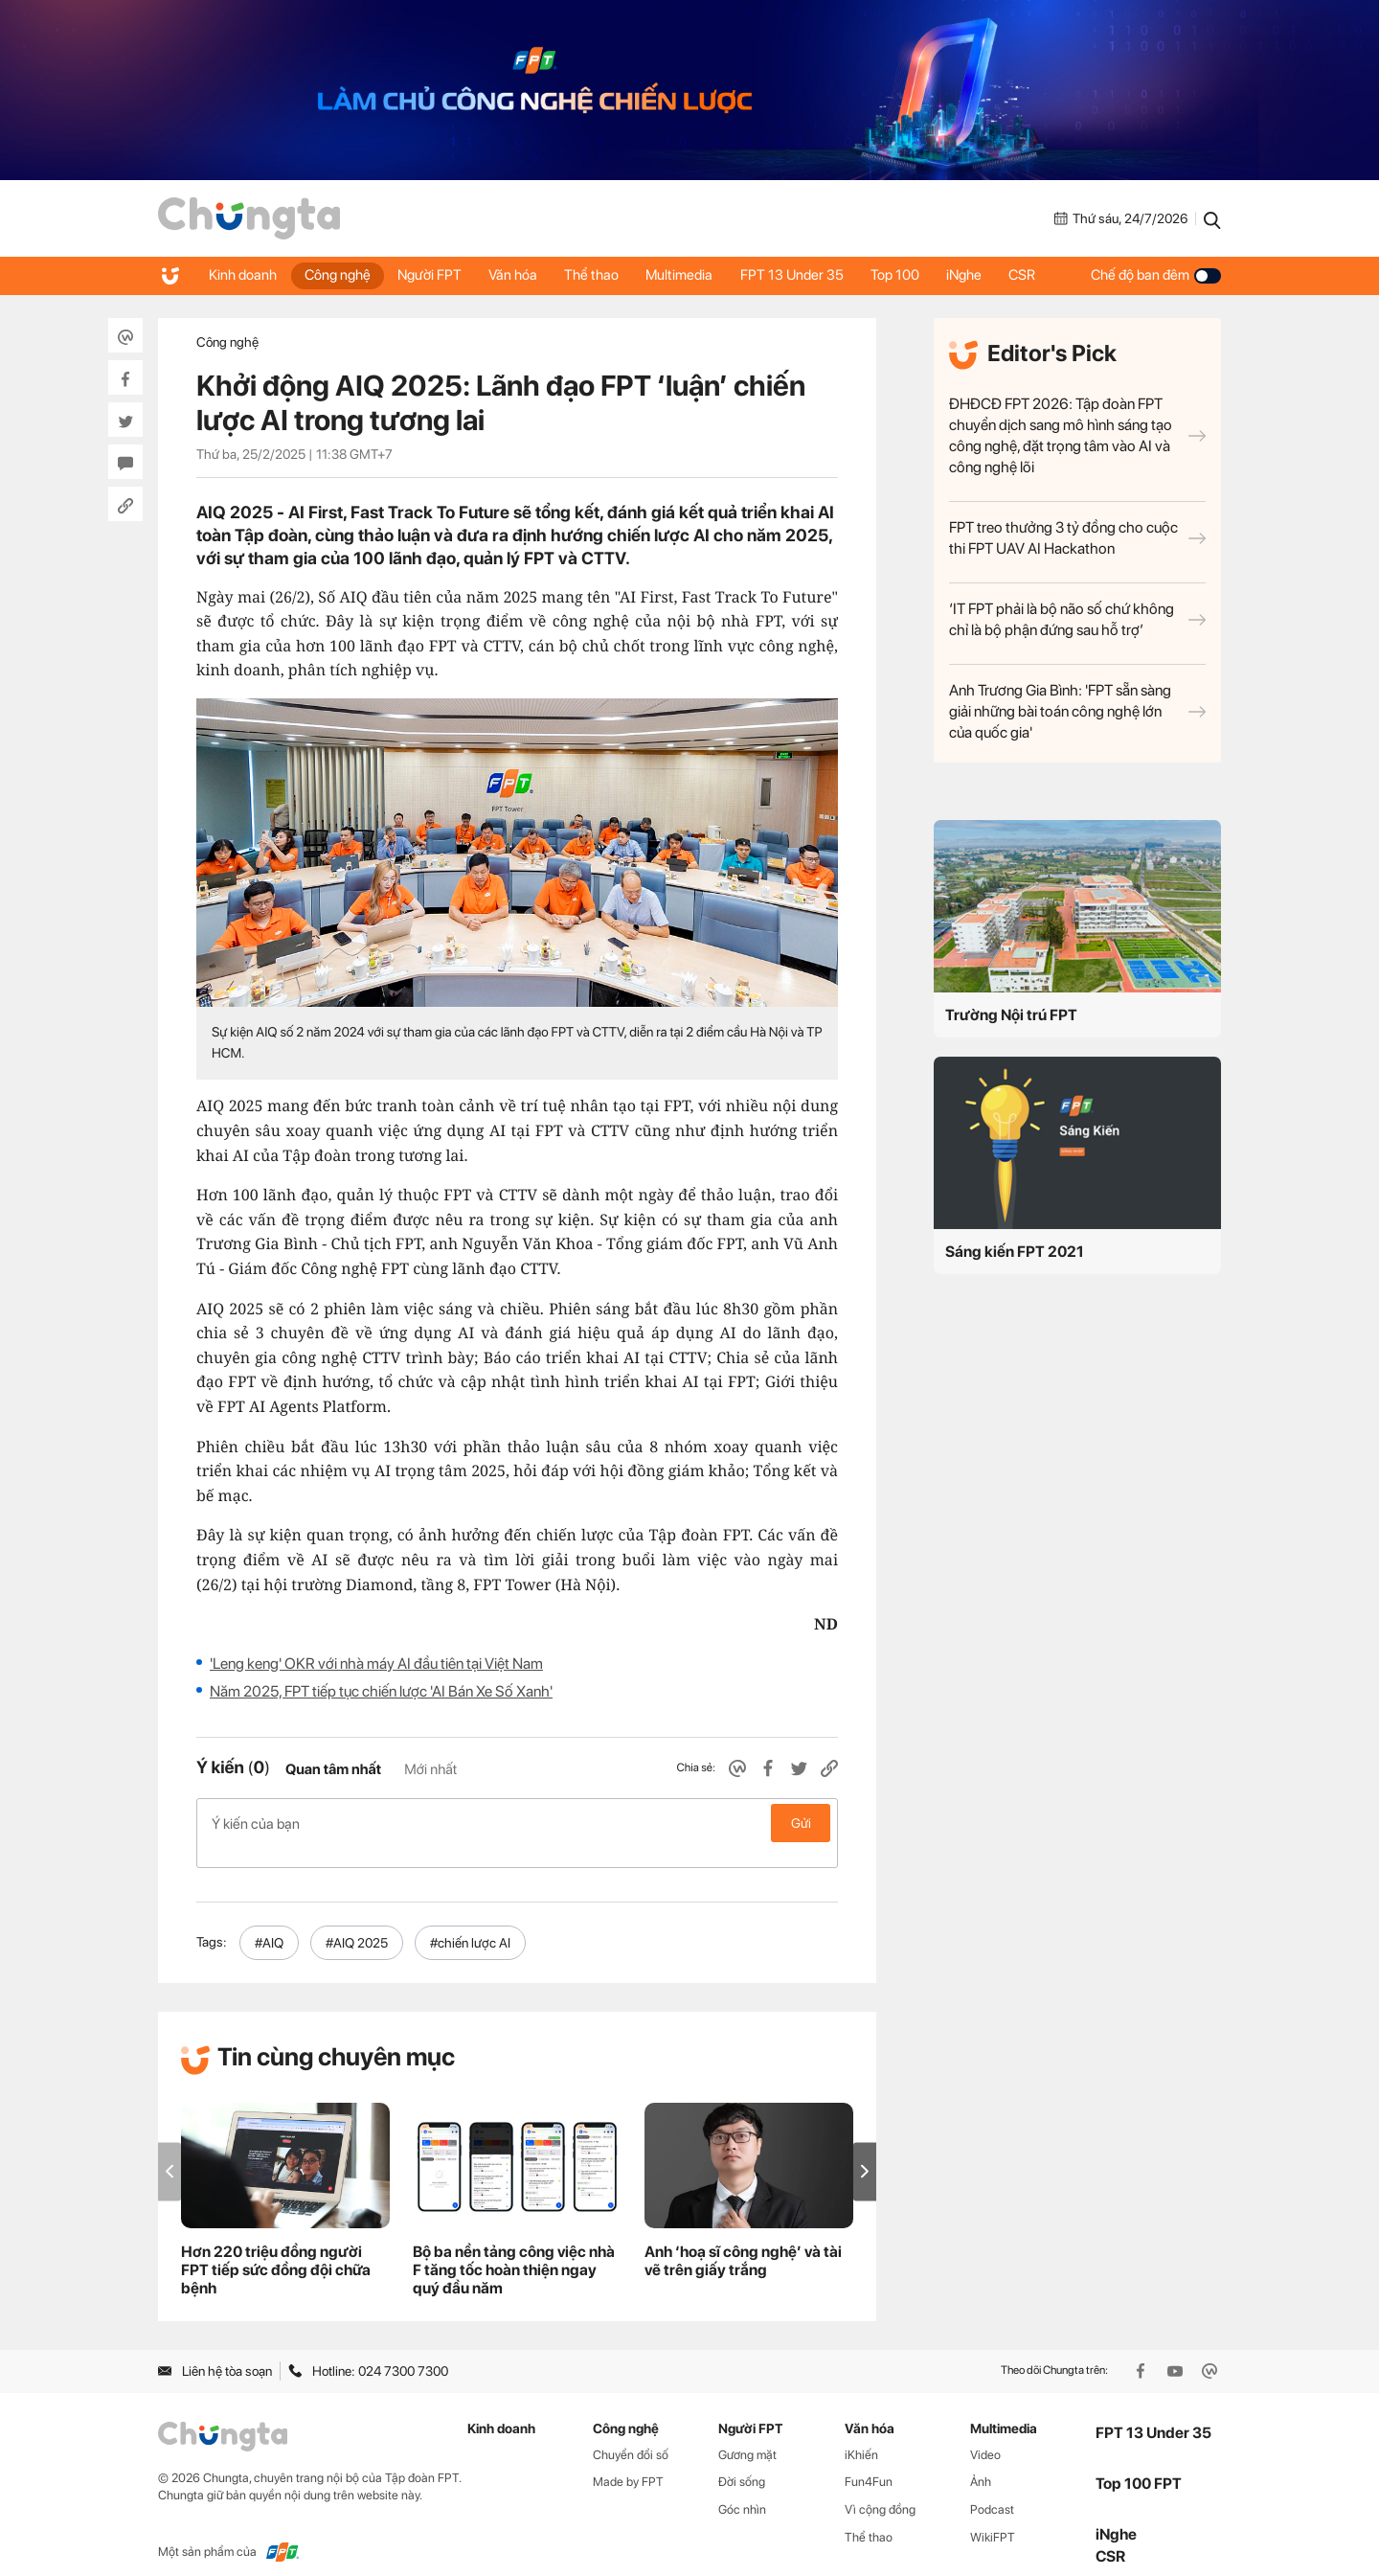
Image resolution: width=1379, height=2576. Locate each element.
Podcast (992, 2489)
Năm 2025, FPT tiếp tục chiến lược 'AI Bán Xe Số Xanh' (381, 1691)
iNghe (978, 275)
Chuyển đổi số (630, 2434)
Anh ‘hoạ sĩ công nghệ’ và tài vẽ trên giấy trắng (743, 2241)
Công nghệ (339, 275)
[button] (864, 2151)
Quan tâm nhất (333, 1769)
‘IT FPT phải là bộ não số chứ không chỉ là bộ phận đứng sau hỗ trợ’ (1077, 619)
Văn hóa (518, 275)
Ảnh (980, 2461)
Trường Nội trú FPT (1011, 1015)
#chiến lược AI (470, 1922)
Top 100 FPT (1139, 2462)
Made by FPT (628, 2461)
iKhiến (861, 2434)
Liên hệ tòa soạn (215, 2351)
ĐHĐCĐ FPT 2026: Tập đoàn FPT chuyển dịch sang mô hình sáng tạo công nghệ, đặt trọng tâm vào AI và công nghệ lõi (1077, 435)
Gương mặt (747, 2434)
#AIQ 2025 (357, 1922)
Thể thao (599, 275)
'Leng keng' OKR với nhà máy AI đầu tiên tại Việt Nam (376, 1663)
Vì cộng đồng (880, 2489)
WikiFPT (992, 2517)
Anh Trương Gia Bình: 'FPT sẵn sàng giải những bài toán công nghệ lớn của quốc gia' (1077, 711)
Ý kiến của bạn (517, 1823)
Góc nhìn (742, 2489)
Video (985, 2434)
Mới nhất (430, 1769)
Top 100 (907, 275)
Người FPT (433, 275)
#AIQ (269, 1922)
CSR (1038, 275)
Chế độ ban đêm (1156, 275)
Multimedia (688, 275)
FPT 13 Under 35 (802, 275)
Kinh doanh (244, 275)
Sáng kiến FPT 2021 (1014, 1251)
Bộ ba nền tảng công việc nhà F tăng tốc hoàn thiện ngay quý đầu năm (514, 2250)
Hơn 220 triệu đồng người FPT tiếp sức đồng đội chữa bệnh (276, 2250)
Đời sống (741, 2461)
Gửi (801, 1823)
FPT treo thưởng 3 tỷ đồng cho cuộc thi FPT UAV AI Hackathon (1077, 538)
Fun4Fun (869, 2461)
